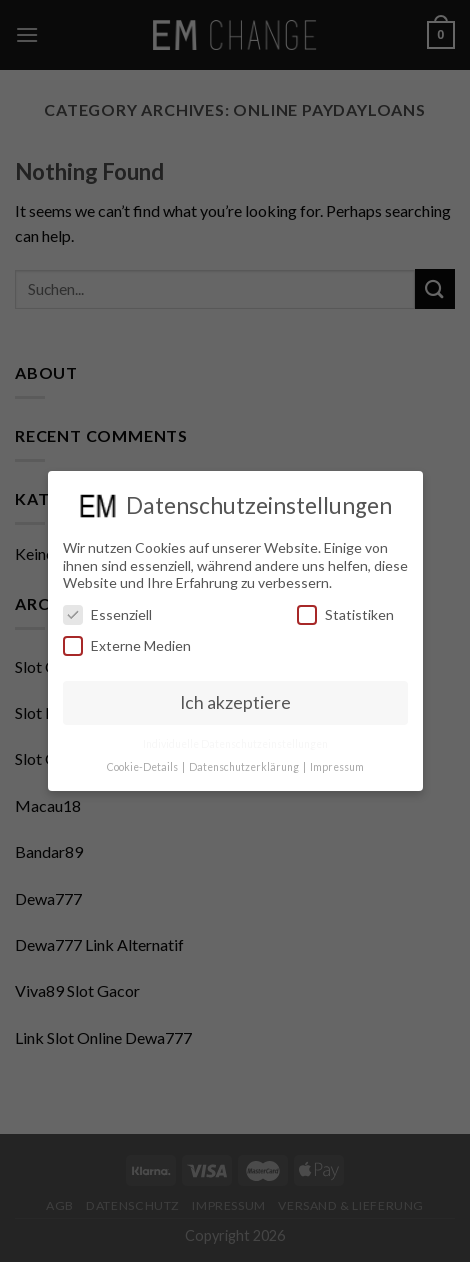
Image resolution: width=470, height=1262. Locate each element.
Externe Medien (127, 645)
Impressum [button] (337, 767)
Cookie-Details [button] (143, 767)
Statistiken (345, 614)
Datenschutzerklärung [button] (245, 767)
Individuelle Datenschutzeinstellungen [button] (235, 744)
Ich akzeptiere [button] (235, 702)
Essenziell (107, 614)
